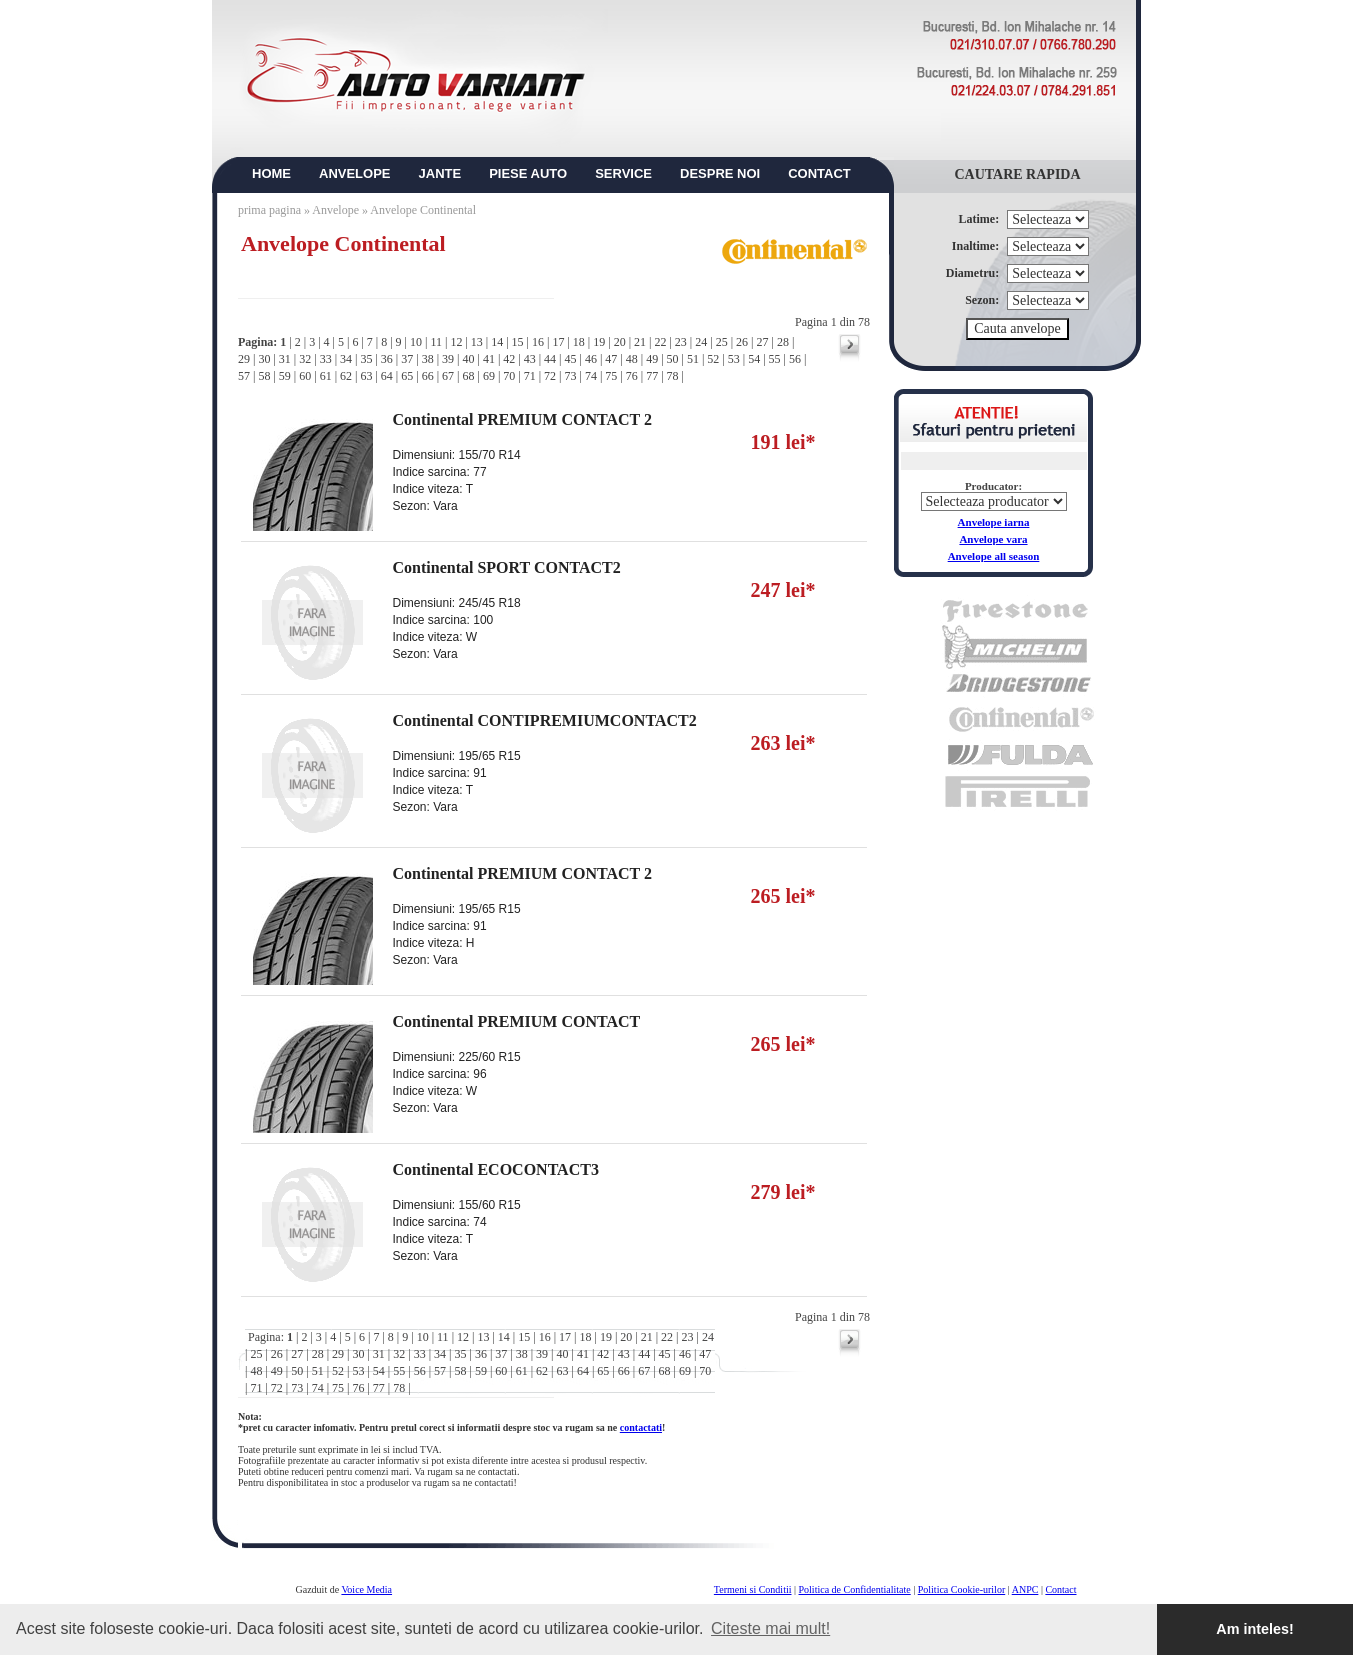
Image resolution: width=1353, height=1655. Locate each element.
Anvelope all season (994, 556)
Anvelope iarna (994, 522)
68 (468, 376)
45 (571, 359)
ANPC (1025, 1589)
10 (416, 342)
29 (244, 359)
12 (456, 342)
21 (640, 342)
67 (448, 376)
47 (611, 359)
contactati (641, 1427)
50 (673, 359)
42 (509, 359)
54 (754, 359)
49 (652, 359)
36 (387, 359)
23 (681, 342)
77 (652, 376)
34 (346, 359)
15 (518, 342)
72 (550, 376)
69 (489, 376)
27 (762, 342)
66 (428, 376)
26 (742, 342)
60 (305, 376)
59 (285, 376)
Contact (1060, 1589)
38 (428, 359)
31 (285, 359)
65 (407, 376)
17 (558, 342)
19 (599, 342)
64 (387, 376)
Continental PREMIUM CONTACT (517, 1021)
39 (448, 359)
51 (693, 359)
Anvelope (337, 210)
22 (660, 342)
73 (571, 376)
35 (366, 359)
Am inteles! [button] (1255, 1629)
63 (366, 376)
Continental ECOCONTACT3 (496, 1169)
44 (550, 359)
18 (579, 342)
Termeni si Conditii (753, 1589)
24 (701, 342)
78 (673, 376)
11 (436, 342)
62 (346, 376)
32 (305, 359)
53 (734, 359)
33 (326, 359)
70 (509, 376)
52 (713, 359)
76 (632, 376)
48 (632, 359)
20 (620, 342)
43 (530, 359)
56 (795, 359)
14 (497, 342)
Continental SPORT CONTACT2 (507, 567)
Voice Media (366, 1589)
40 (468, 359)
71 (530, 376)
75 (611, 376)
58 (264, 376)
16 (538, 342)
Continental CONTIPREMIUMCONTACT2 (545, 720)
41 (489, 359)
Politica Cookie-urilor (962, 1589)
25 (722, 342)
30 (264, 359)
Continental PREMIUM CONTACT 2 (522, 419)
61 (326, 376)
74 (591, 376)
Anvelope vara (993, 539)
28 (783, 342)
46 (591, 359)
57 (244, 376)
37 (407, 359)
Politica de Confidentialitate (855, 1589)
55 (775, 359)
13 (477, 342)
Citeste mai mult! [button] (770, 1628)
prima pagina (269, 210)
